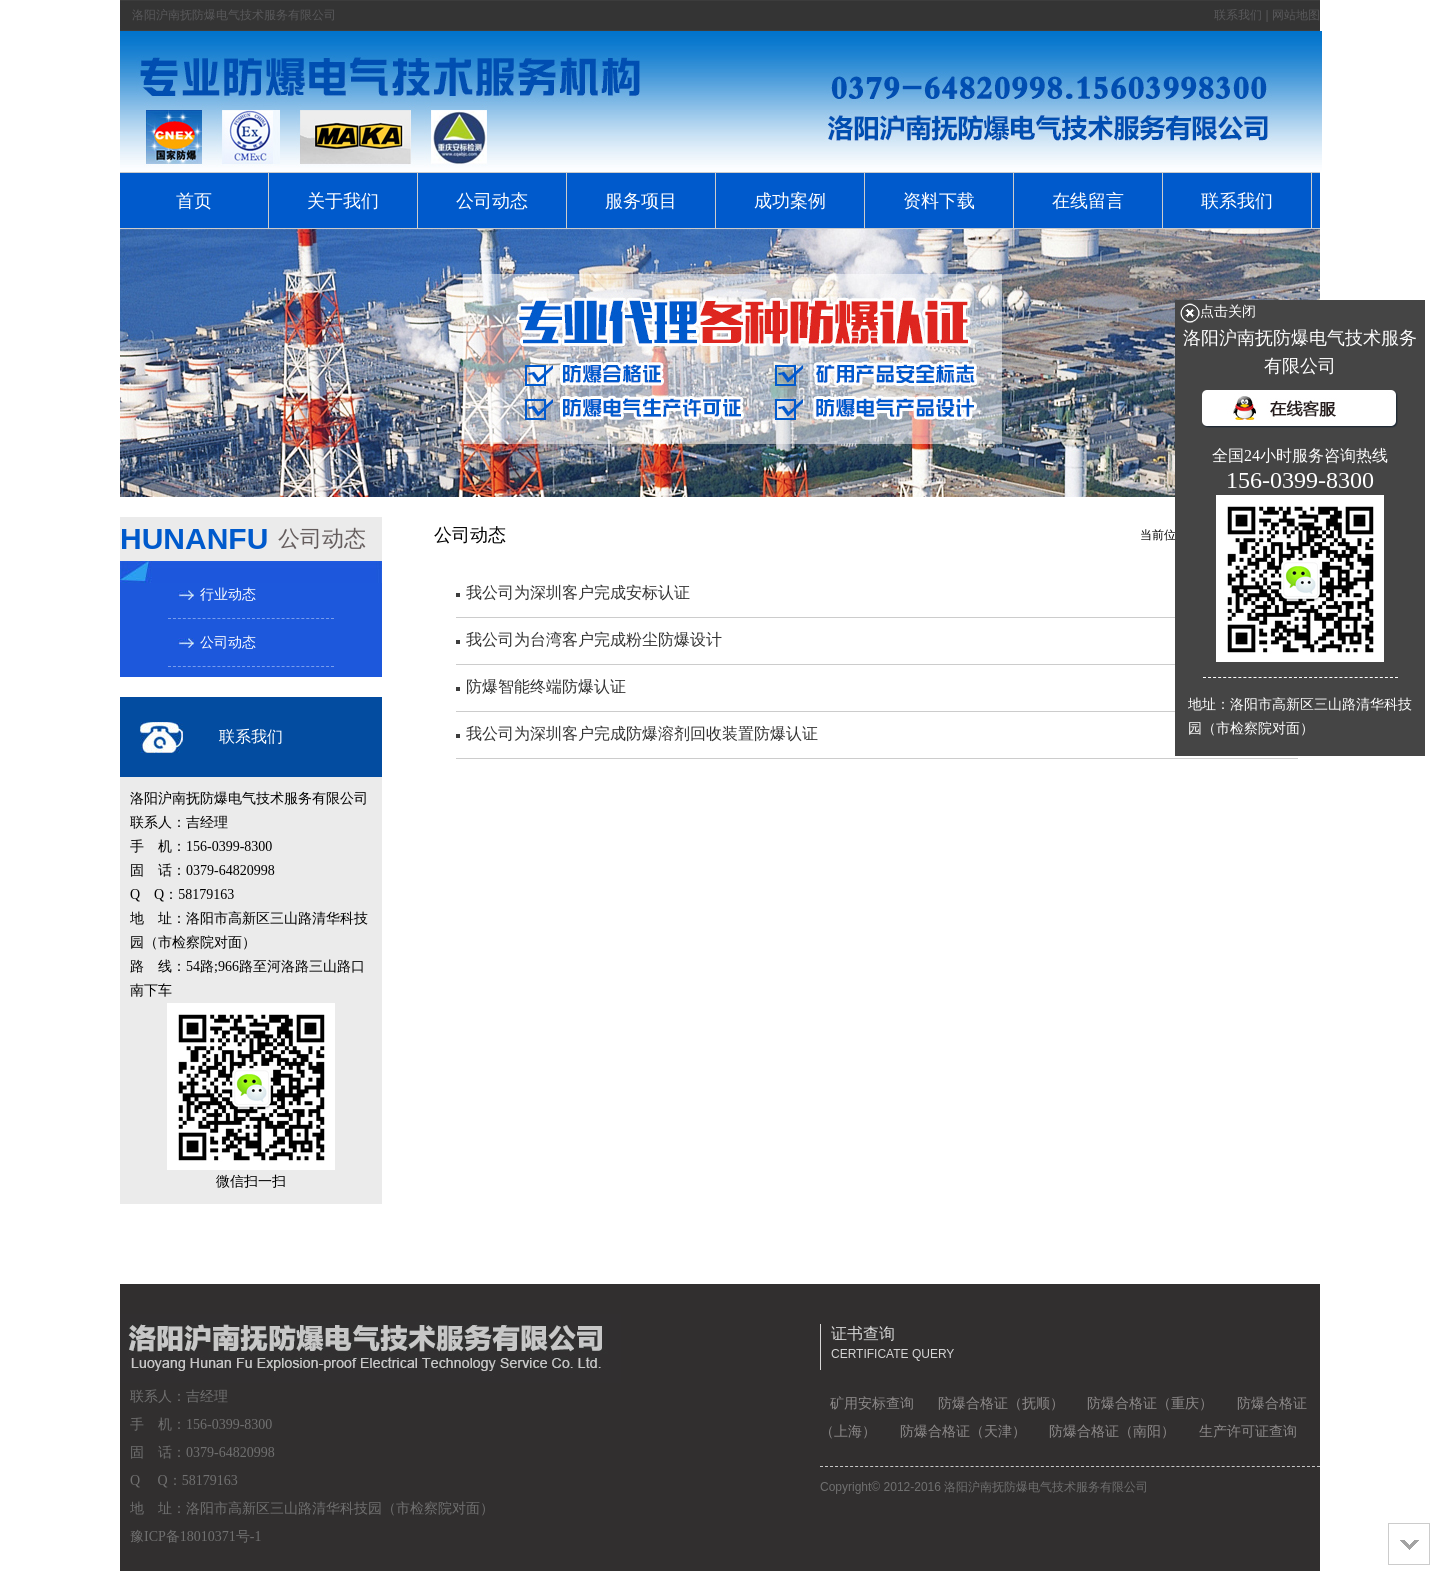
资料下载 (939, 201)
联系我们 (1238, 15)
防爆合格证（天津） (963, 1431)
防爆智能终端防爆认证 (546, 686)
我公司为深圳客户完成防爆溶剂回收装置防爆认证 (642, 733)
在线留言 (1088, 201)
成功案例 (790, 201)
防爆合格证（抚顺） (1001, 1403)
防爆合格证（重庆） (1150, 1403)
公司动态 (492, 201)
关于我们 (343, 201)
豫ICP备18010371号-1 (195, 1536)
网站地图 (1296, 15)
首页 (194, 201)
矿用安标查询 (872, 1403)
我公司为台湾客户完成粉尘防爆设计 (594, 639)
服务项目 (641, 201)
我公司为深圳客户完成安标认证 (578, 592)
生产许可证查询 (1248, 1431)
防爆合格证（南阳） (1112, 1431)
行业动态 (228, 594)
